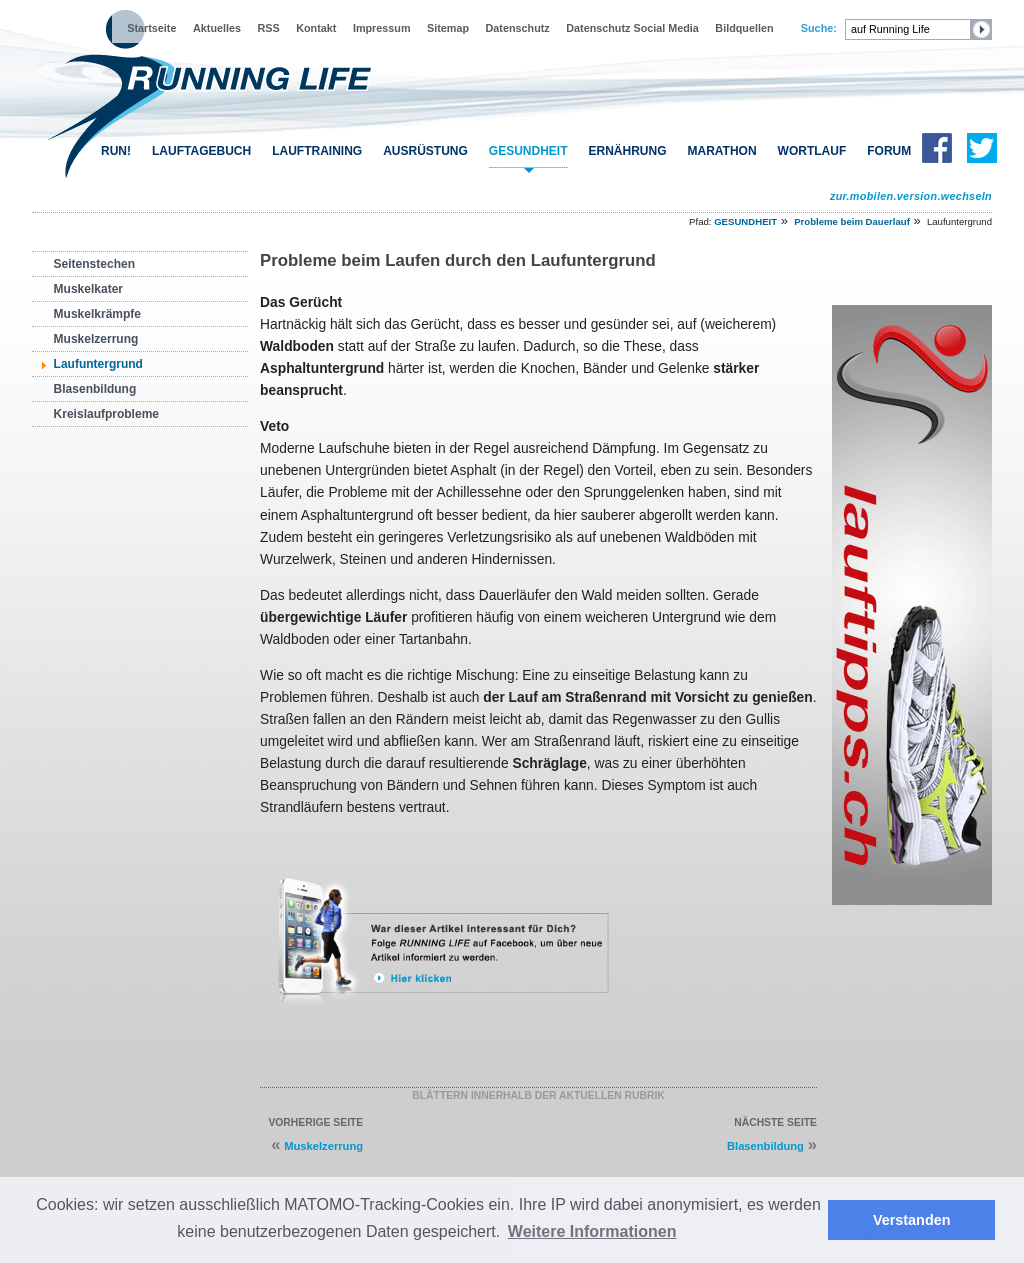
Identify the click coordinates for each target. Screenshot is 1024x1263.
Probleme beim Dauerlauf (852, 221)
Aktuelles (217, 28)
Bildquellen (744, 28)
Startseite (151, 28)
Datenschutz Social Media (632, 28)
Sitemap (448, 28)
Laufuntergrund (98, 364)
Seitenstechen (94, 264)
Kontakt (316, 28)
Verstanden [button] (912, 1220)
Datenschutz (518, 28)
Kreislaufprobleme (106, 414)
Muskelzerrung (96, 339)
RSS (269, 28)
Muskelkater (88, 289)
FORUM (889, 151)
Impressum (382, 28)
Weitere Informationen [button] (592, 1231)
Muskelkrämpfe (97, 314)
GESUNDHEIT (528, 151)
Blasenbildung (95, 389)
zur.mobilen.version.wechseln (911, 196)
